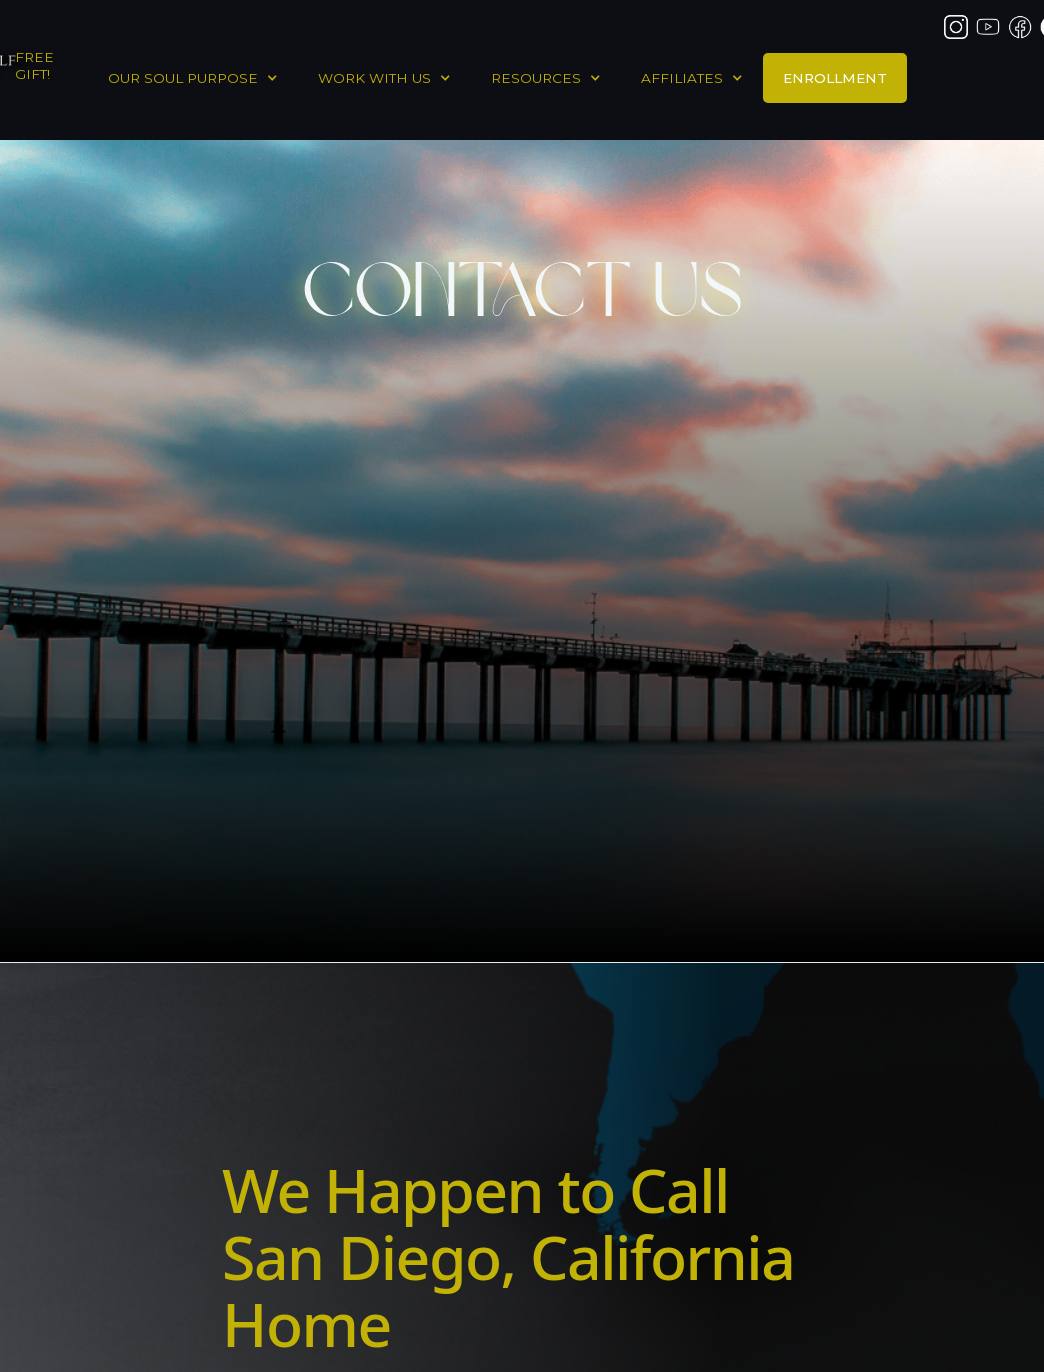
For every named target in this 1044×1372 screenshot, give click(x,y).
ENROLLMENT (835, 78)
